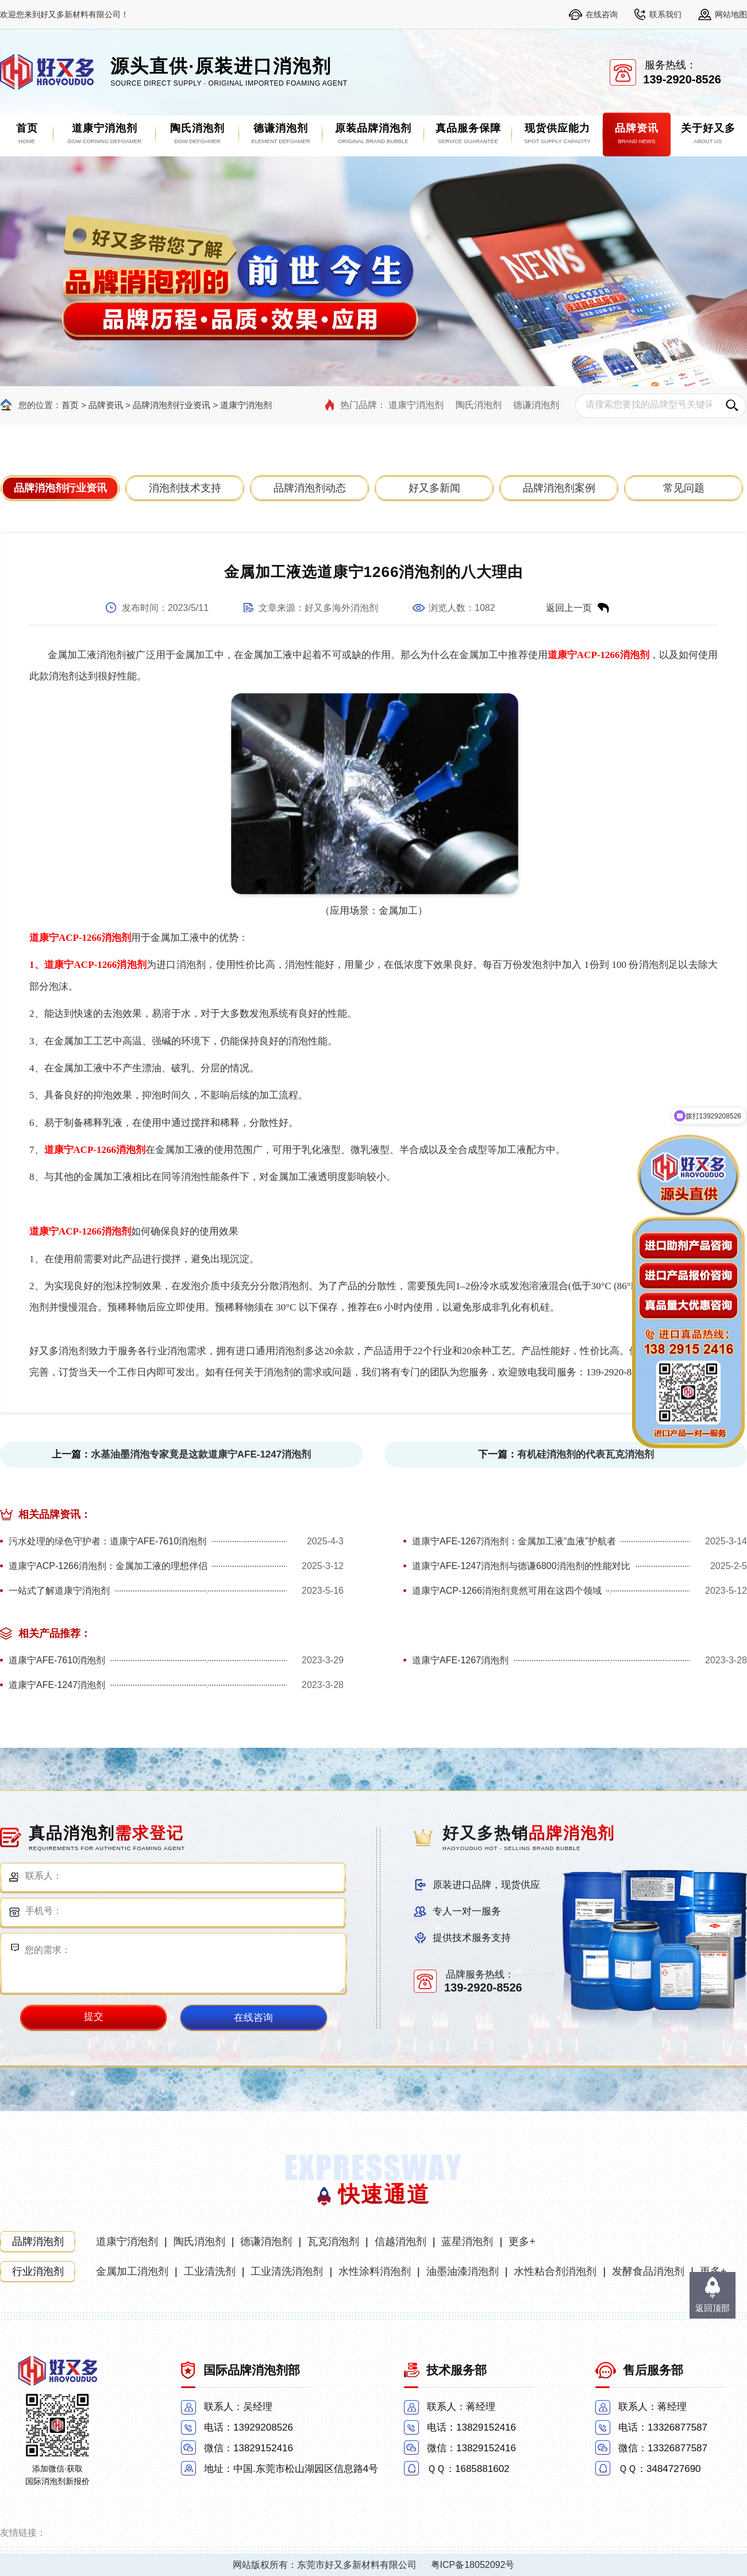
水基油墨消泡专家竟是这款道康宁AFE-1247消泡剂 (201, 1454)
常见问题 (683, 488)
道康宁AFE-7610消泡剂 (57, 1660)
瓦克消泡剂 (333, 2241)
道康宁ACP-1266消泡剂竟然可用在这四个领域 (507, 1590)
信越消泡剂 (400, 2241)
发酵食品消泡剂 (648, 2271)
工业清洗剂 (210, 2271)
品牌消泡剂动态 (310, 488)
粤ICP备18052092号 (473, 2565)
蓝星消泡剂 (467, 2241)
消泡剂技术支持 (185, 488)
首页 (70, 405)
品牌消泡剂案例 (559, 488)
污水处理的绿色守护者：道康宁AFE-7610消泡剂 (107, 1541)
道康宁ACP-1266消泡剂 (598, 654)
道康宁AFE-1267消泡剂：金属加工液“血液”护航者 (514, 1541)
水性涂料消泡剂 (374, 2271)
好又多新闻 (434, 488)
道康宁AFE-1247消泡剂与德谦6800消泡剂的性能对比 (521, 1566)
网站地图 (731, 14)
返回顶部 (712, 2308)
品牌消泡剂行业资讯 (171, 405)
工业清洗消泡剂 (287, 2271)
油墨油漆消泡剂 (462, 2271)
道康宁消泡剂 (246, 405)
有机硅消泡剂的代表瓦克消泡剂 (585, 1454)
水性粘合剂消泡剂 (555, 2271)
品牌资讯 (105, 405)
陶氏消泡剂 (479, 405)
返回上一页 (569, 608)
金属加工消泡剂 (132, 2271)
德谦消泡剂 (536, 405)
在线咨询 (602, 14)
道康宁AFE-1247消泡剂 (57, 1685)
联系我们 (665, 14)
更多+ (522, 2241)
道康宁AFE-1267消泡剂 (460, 1660)
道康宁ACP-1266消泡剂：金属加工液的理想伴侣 (108, 1566)
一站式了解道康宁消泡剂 (59, 1590)
